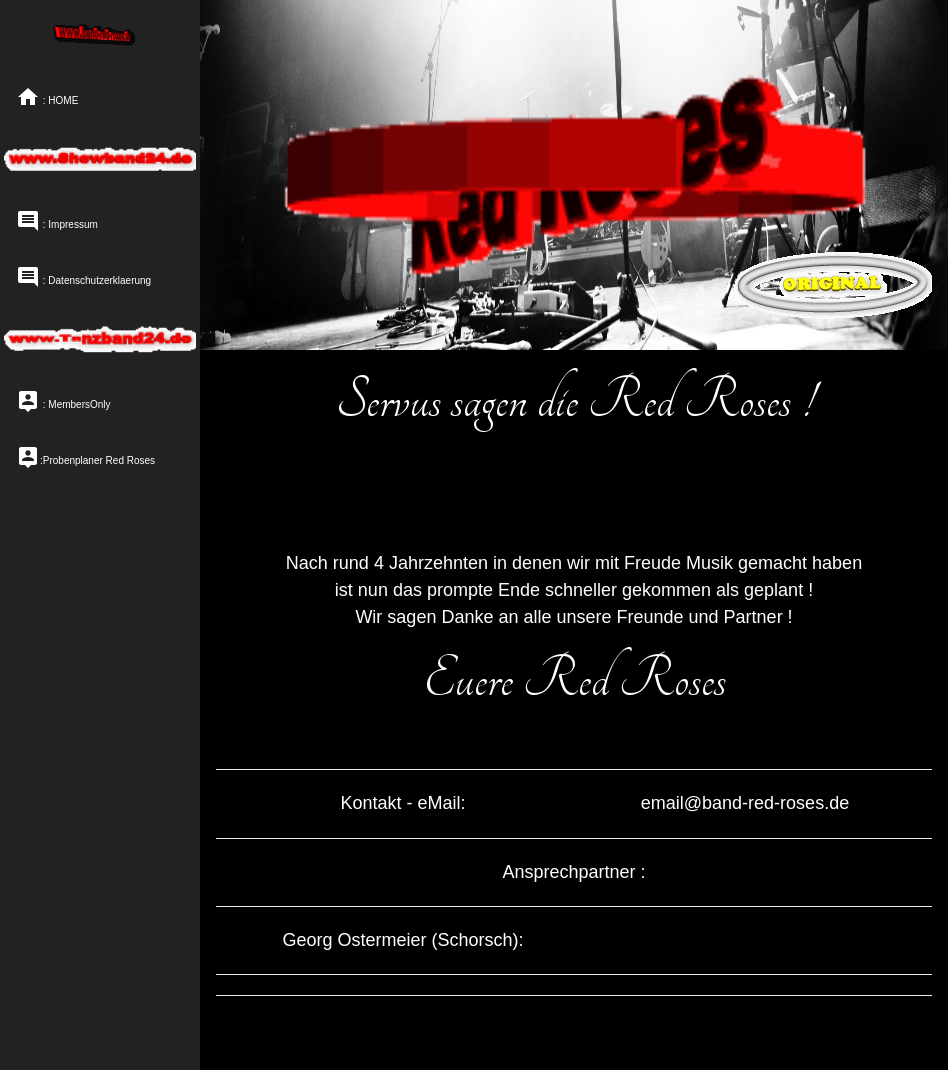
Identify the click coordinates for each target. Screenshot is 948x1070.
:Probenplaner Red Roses (85, 456)
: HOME (47, 96)
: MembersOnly (63, 400)
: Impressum (57, 220)
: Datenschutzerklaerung (83, 276)
